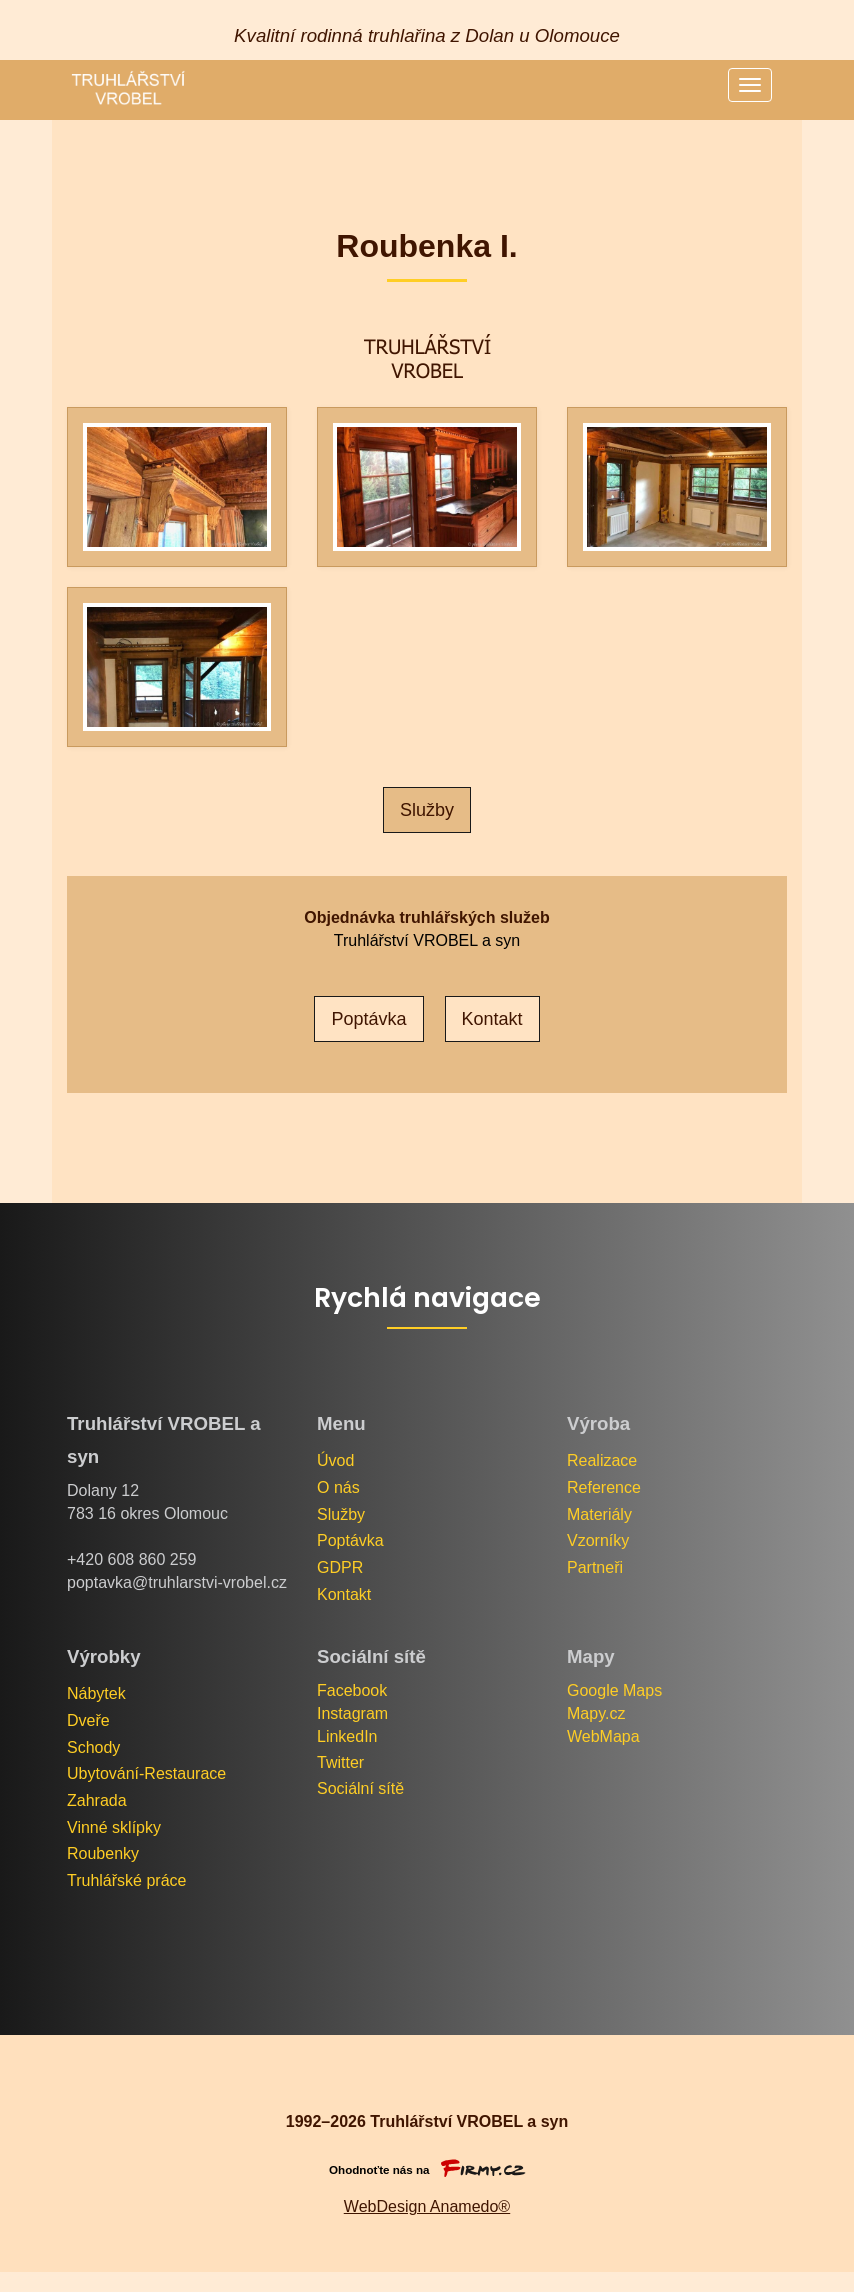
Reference (604, 1487)
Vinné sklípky (114, 1827)
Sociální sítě (360, 1788)
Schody (93, 1747)
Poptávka (350, 1540)
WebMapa (603, 1736)
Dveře (88, 1720)
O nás (338, 1487)
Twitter (340, 1762)
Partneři (595, 1567)
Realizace (602, 1460)
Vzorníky (598, 1540)
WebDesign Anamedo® (427, 2206)
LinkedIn (347, 1736)
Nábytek (96, 1693)
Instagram (352, 1713)
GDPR (340, 1567)
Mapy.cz (596, 1713)
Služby (427, 810)
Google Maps (617, 1690)
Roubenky (103, 1853)
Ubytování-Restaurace (146, 1773)
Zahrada (97, 1800)
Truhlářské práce (126, 1880)
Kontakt (344, 1594)
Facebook (352, 1690)
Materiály (599, 1514)
